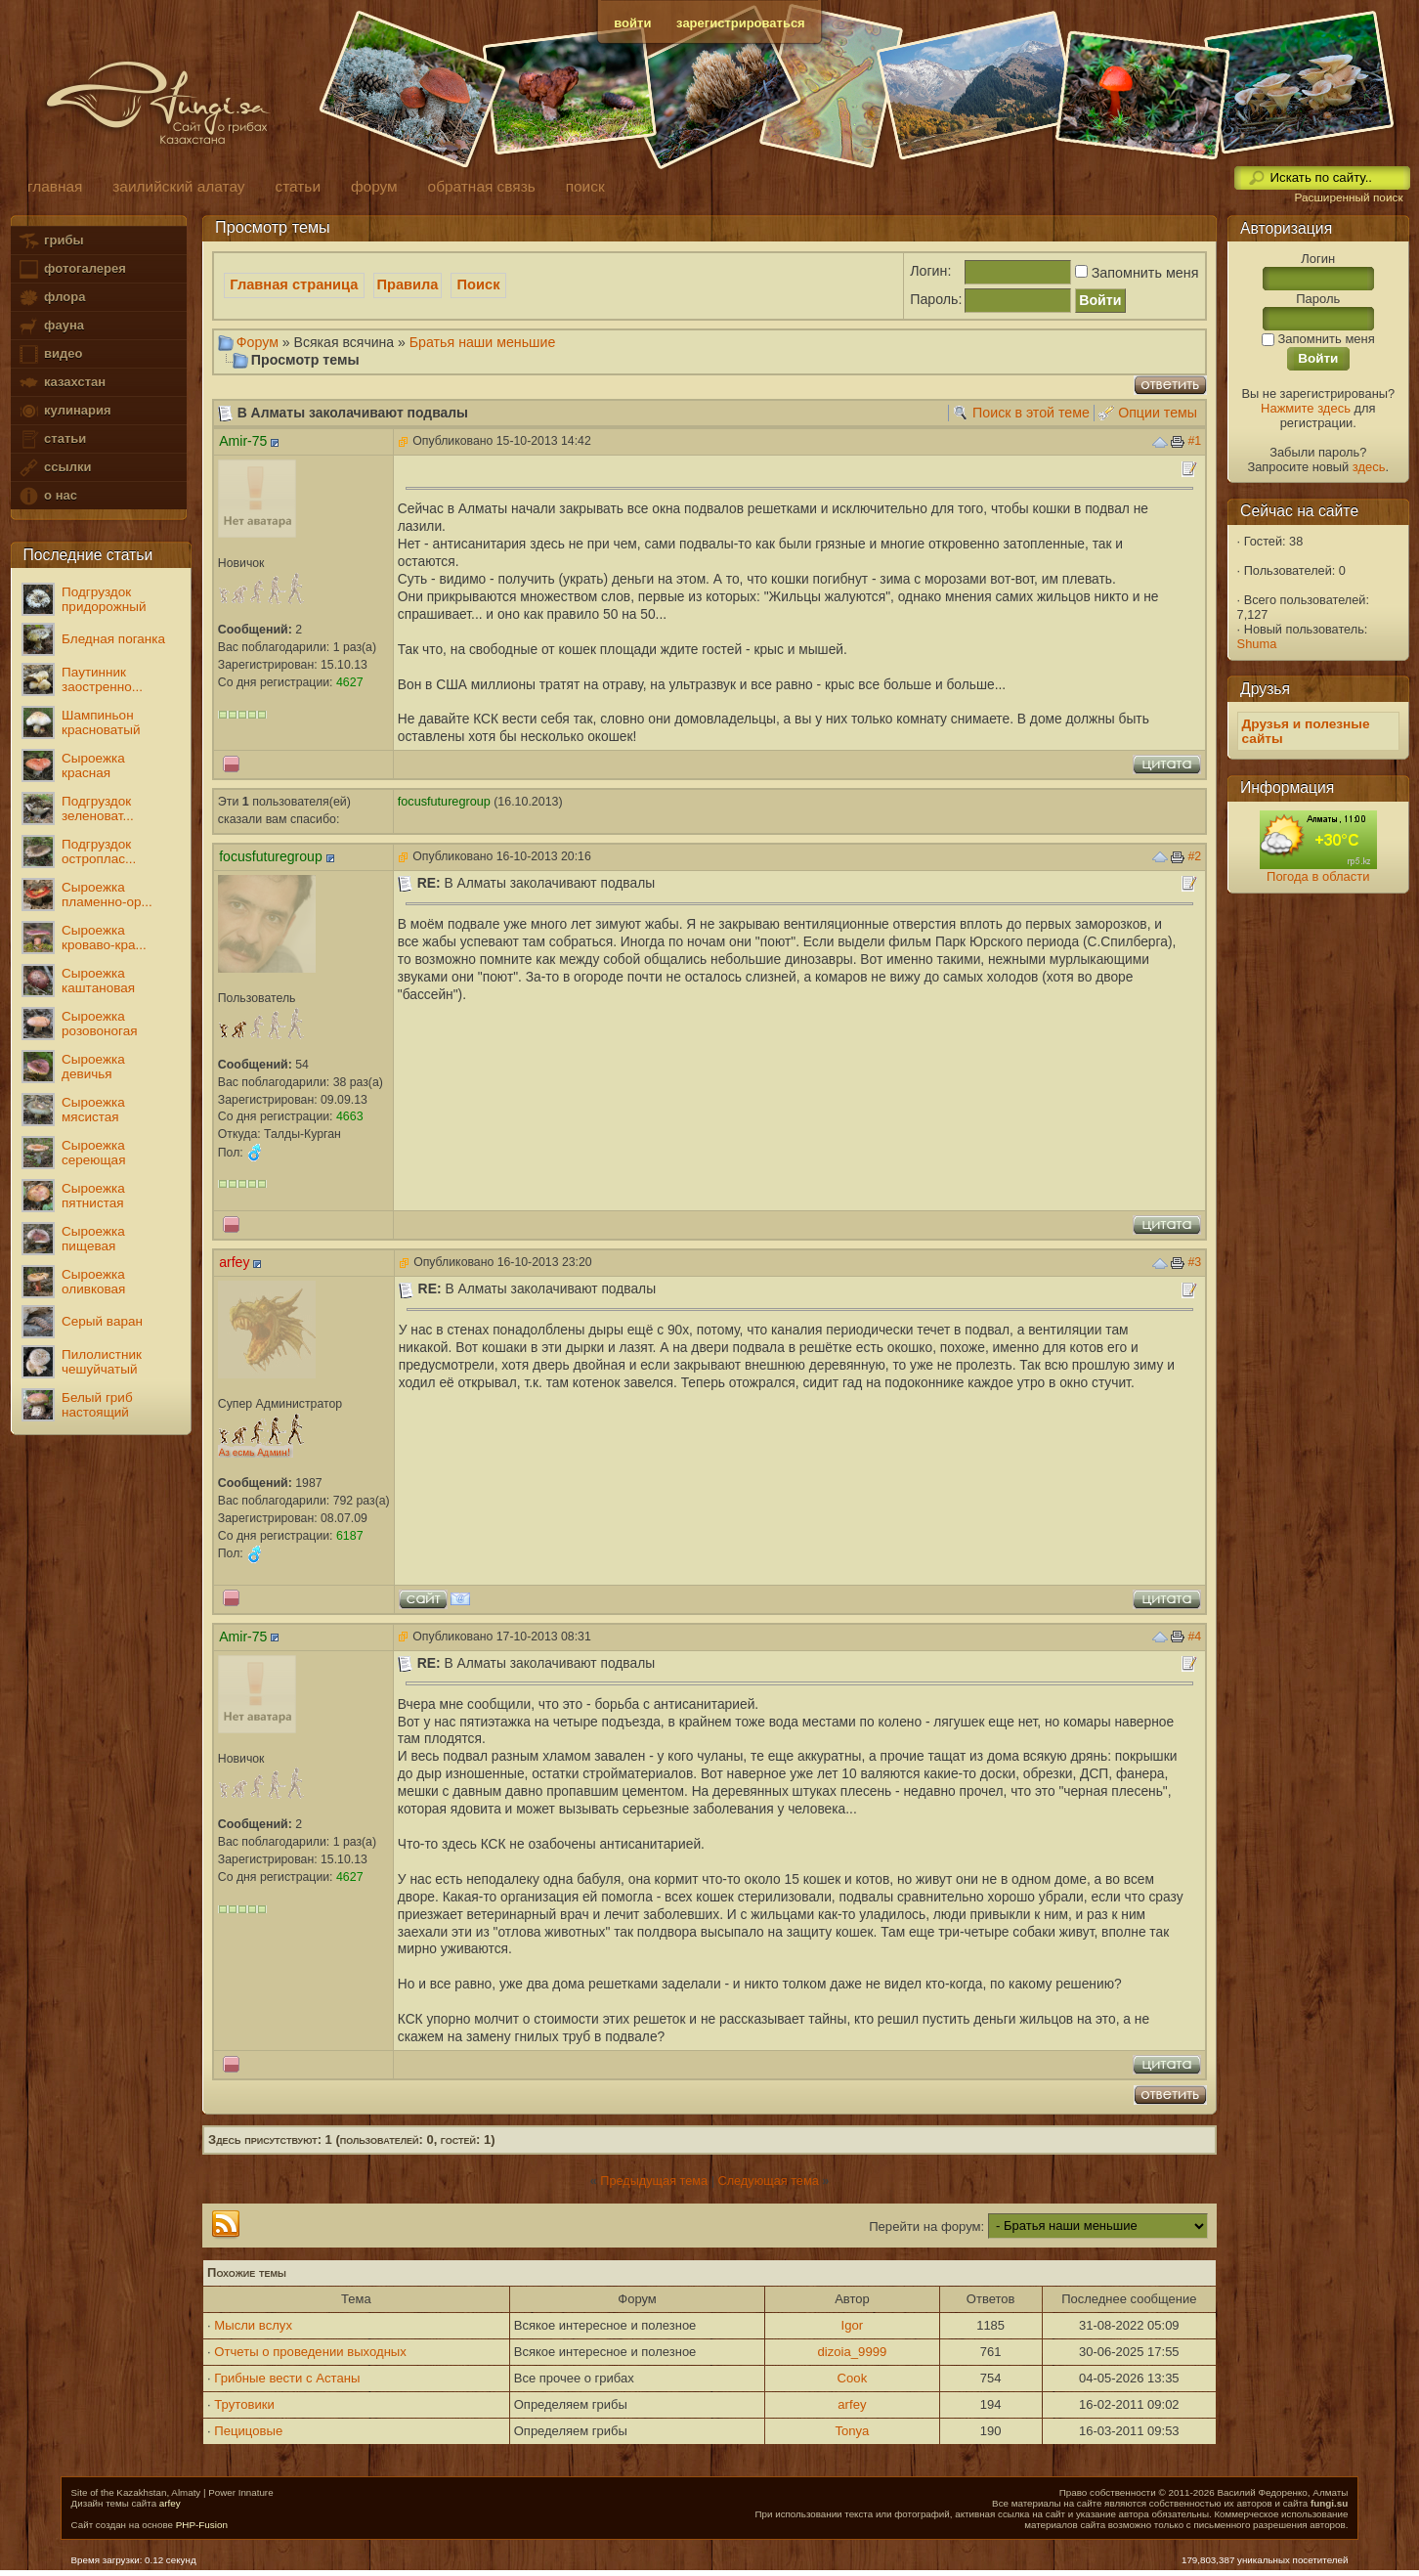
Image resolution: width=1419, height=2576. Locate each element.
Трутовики (244, 2404)
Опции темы (1157, 412)
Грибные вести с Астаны (287, 2378)
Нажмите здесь (1306, 408)
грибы (50, 241)
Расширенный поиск (1348, 197)
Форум (257, 342)
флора (51, 297)
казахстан (62, 383)
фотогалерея (71, 269)
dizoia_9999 (852, 2351)
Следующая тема (767, 2180)
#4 (1194, 1636)
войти (632, 23)
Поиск (478, 284)
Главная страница (294, 284)
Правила (408, 284)
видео (50, 354)
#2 (1194, 856)
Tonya (852, 2430)
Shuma (1257, 643)
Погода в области (1318, 876)
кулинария (64, 411)
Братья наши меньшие (482, 342)
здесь (1369, 466)
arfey (852, 2404)
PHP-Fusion (202, 2524)
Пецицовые (248, 2430)
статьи (52, 439)
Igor (852, 2325)
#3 (1194, 1262)
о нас (47, 496)
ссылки (54, 468)
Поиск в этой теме (1031, 412)
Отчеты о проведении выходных (310, 2351)
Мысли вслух (253, 2325)
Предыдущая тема (654, 2180)
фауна (51, 326)
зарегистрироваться (740, 23)
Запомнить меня (1135, 273)
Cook (853, 2378)
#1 (1194, 441)
